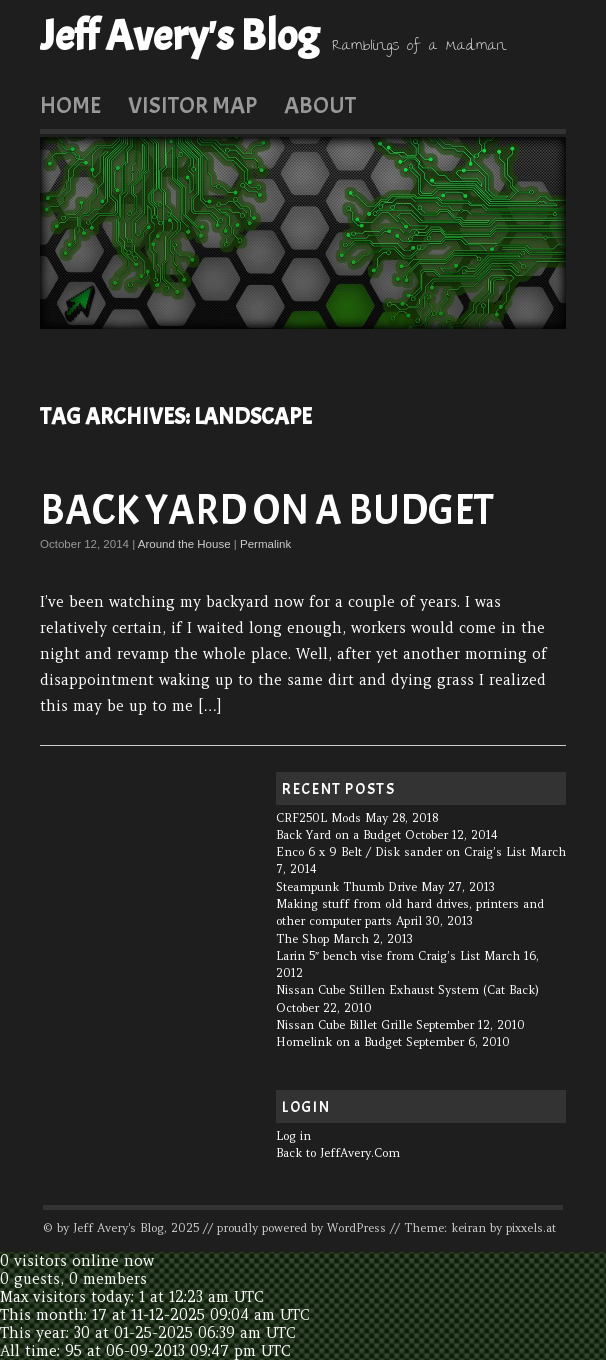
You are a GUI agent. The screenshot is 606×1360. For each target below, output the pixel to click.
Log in (293, 1136)
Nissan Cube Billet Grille (344, 1025)
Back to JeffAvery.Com (338, 1153)
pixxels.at (531, 1228)
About (320, 105)
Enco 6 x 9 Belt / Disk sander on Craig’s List (401, 852)
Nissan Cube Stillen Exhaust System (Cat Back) (407, 990)
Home (70, 105)
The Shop (302, 939)
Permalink (265, 544)
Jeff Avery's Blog (179, 36)
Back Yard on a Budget (267, 510)
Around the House (184, 544)
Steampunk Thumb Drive (346, 887)
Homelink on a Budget (339, 1042)
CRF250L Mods (318, 818)
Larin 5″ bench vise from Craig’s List (378, 956)
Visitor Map (192, 105)
